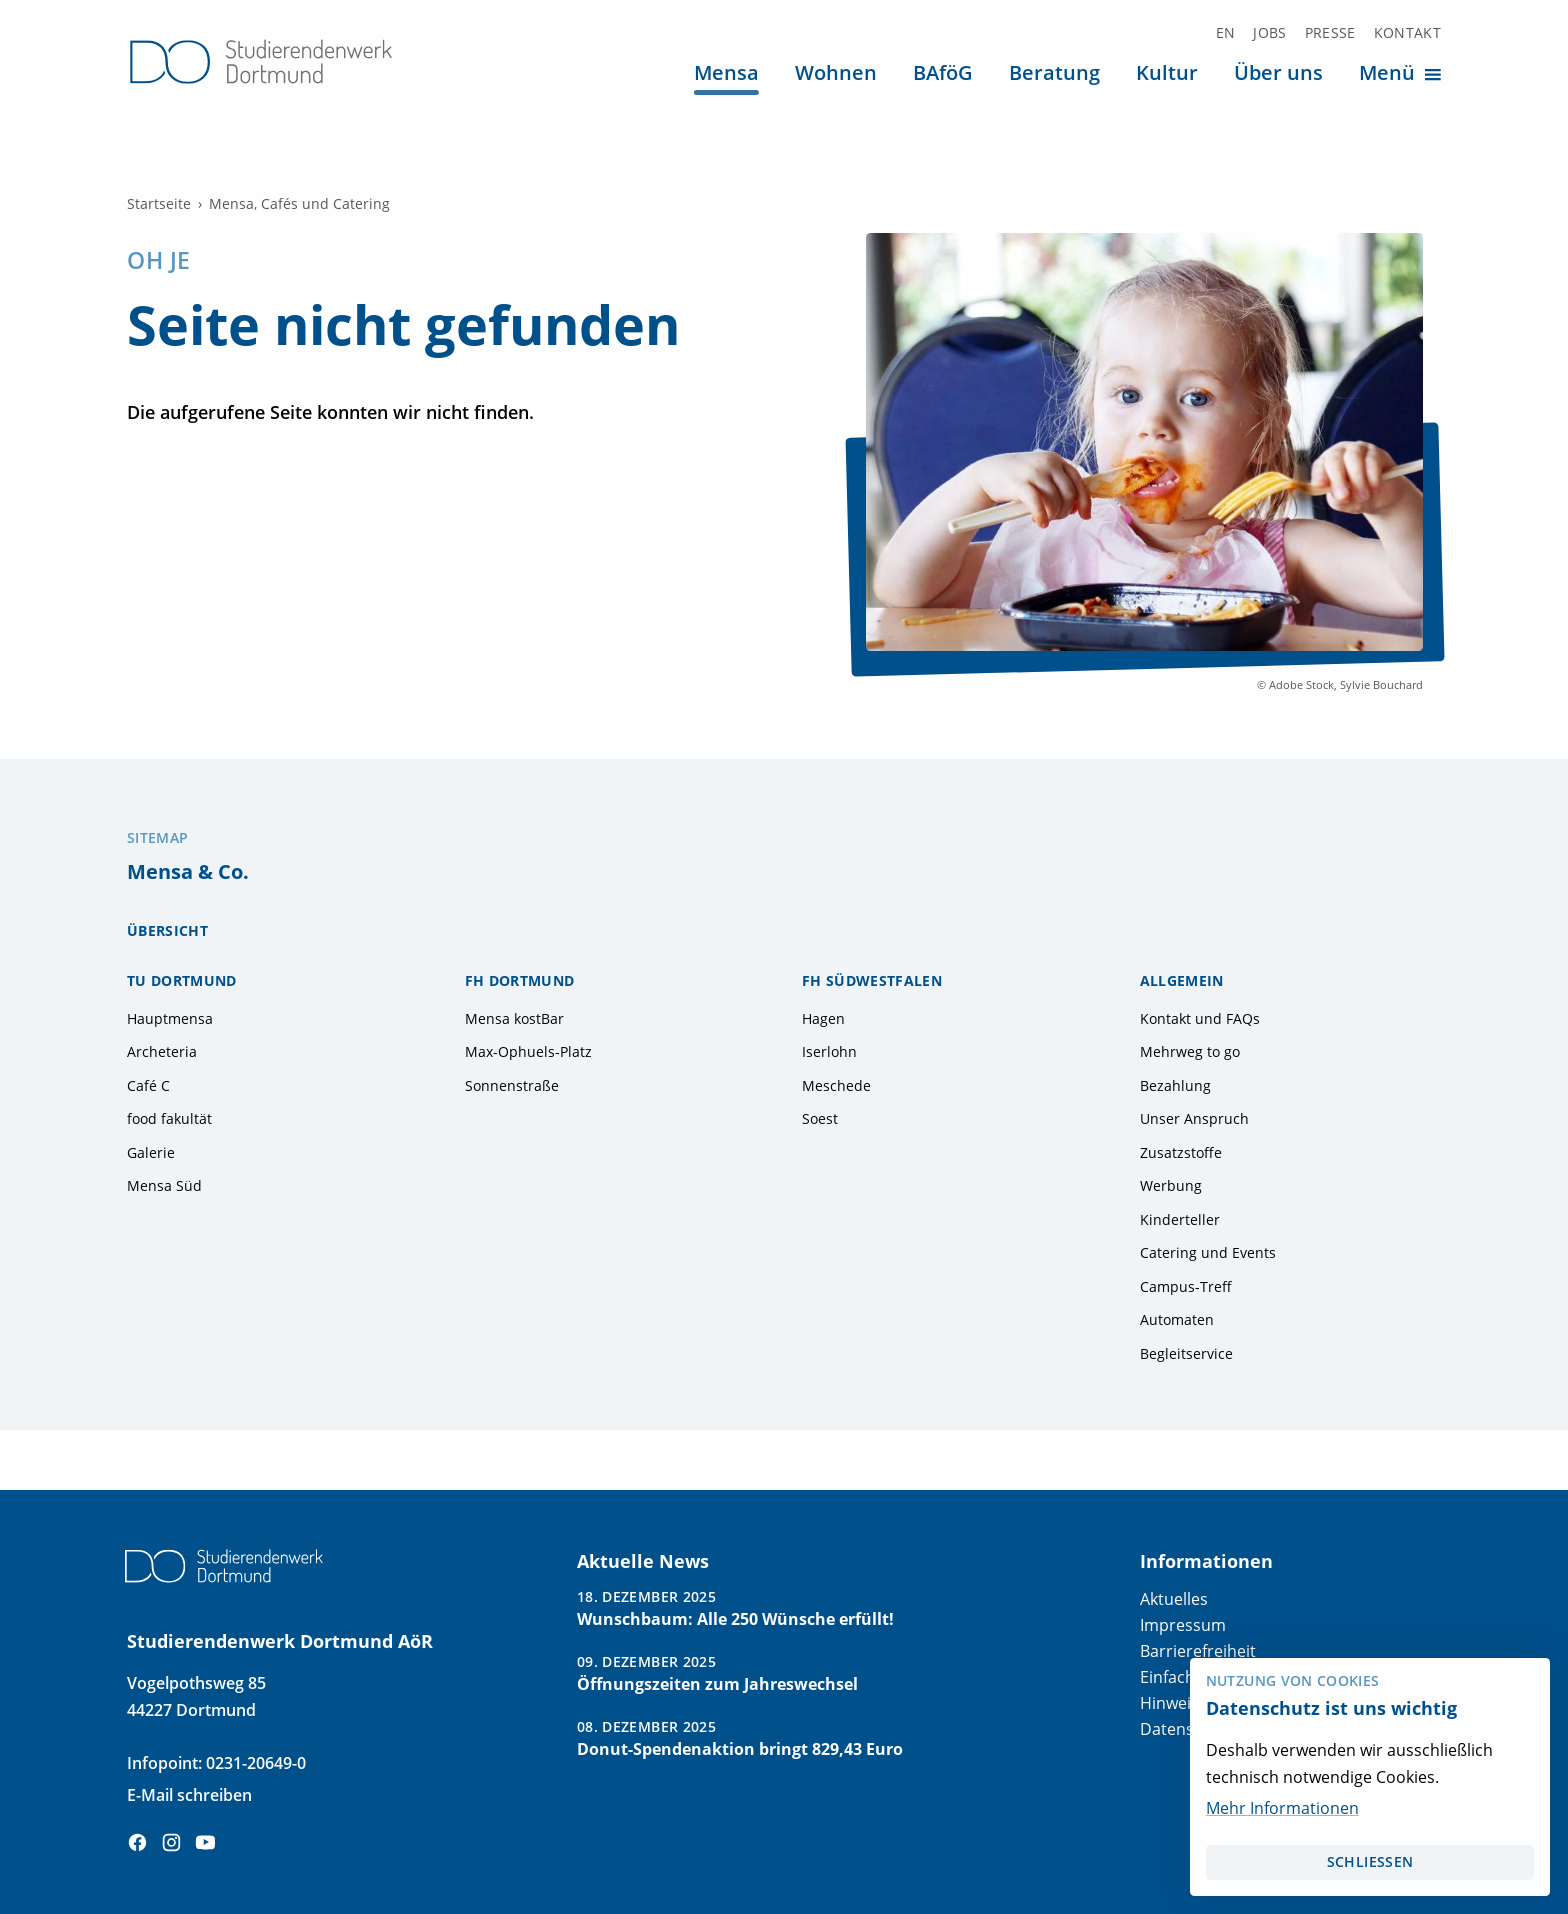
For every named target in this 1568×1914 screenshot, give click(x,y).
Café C (148, 1086)
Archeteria (162, 1052)
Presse (1330, 33)
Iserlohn (829, 1052)
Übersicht (167, 931)
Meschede (836, 1086)
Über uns (1278, 72)
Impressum (1183, 1625)
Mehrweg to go (1190, 1052)
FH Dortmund (520, 981)
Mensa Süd (164, 1186)
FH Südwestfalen (872, 981)
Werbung (1171, 1186)
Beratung (1054, 72)
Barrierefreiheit (1198, 1651)
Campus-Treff (1186, 1287)
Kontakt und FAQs (1200, 1019)
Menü (1403, 72)
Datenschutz (1187, 1729)
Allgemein (1182, 981)
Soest (820, 1119)
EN (1226, 33)
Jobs (1269, 33)
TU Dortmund (182, 981)
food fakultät (169, 1119)
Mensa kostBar (514, 1019)
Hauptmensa (170, 1019)
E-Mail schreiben (189, 1795)
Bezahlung (1175, 1086)
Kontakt (1407, 33)
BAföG (943, 72)
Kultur (1167, 72)
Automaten (1177, 1320)
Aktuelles (1174, 1599)
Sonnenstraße (512, 1086)
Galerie (151, 1153)
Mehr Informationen (1282, 1808)
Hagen (823, 1019)
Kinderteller (1180, 1220)
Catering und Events (1208, 1253)
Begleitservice (1186, 1354)
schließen (1370, 1862)
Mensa (726, 72)
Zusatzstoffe (1181, 1153)
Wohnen (836, 72)
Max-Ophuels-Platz (528, 1052)
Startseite (159, 204)
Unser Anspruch (1194, 1119)
